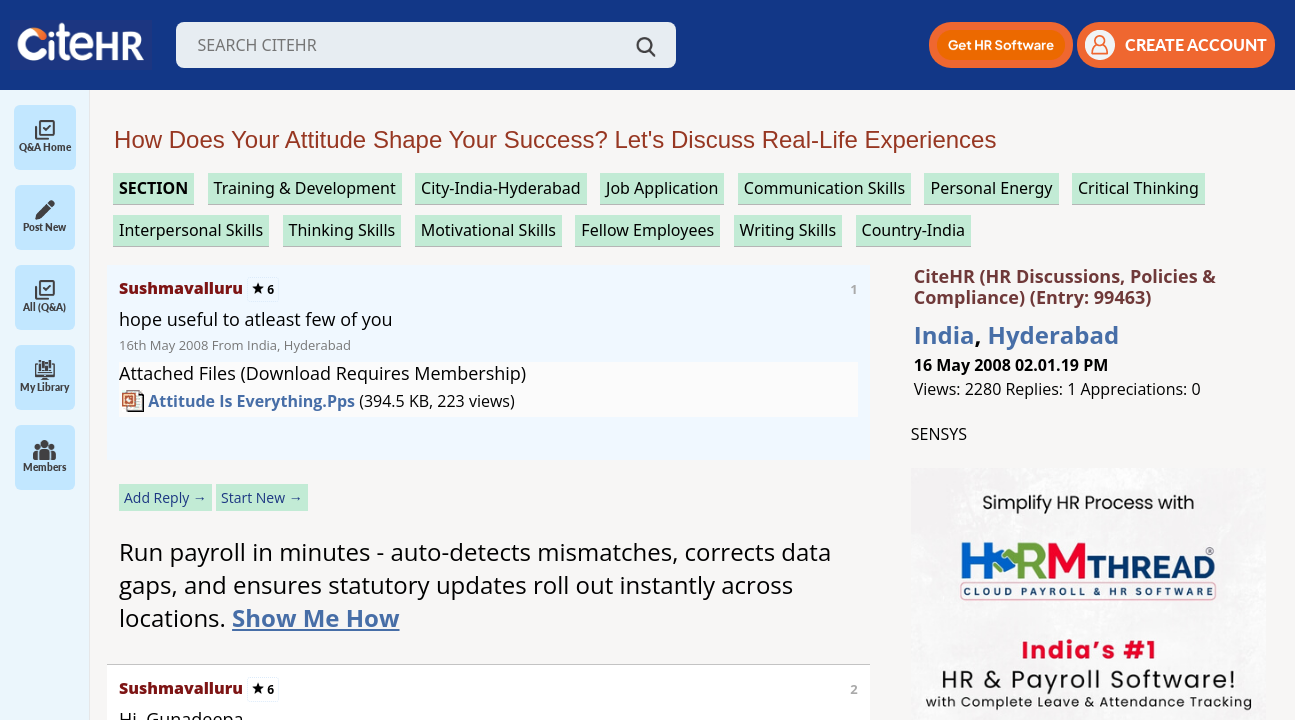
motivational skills (488, 230)
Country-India (914, 230)
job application (662, 188)
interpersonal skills (191, 230)
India (944, 334)
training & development (305, 188)
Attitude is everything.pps (251, 401)
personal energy (991, 188)
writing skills (788, 230)
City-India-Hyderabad (501, 188)
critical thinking (1138, 188)
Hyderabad (1054, 334)
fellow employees (647, 230)
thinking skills (342, 230)
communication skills (824, 188)
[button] (1001, 45)
